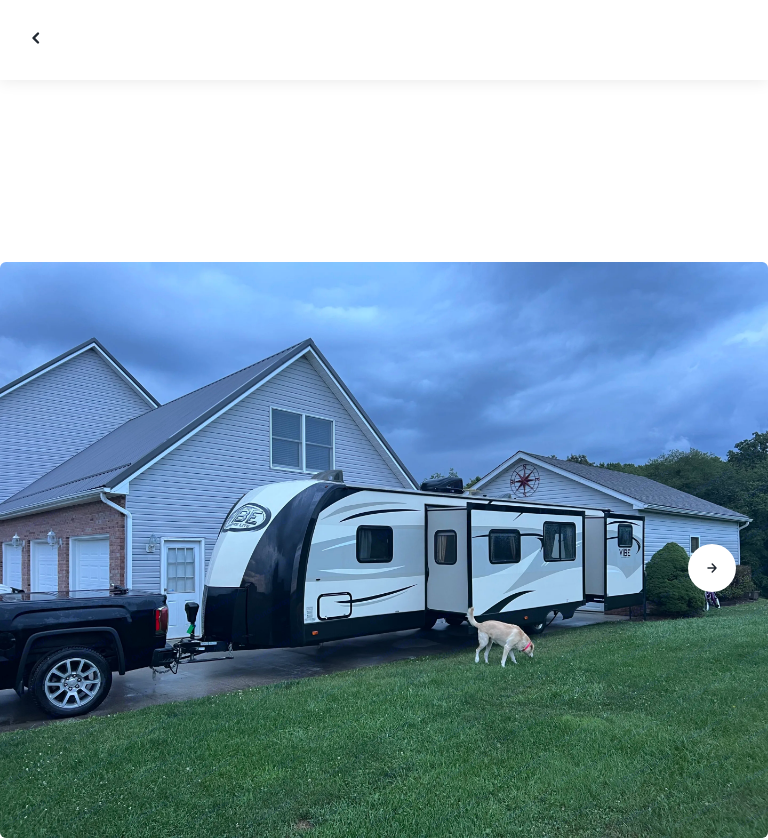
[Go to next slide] (712, 568)
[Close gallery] (38, 38)
